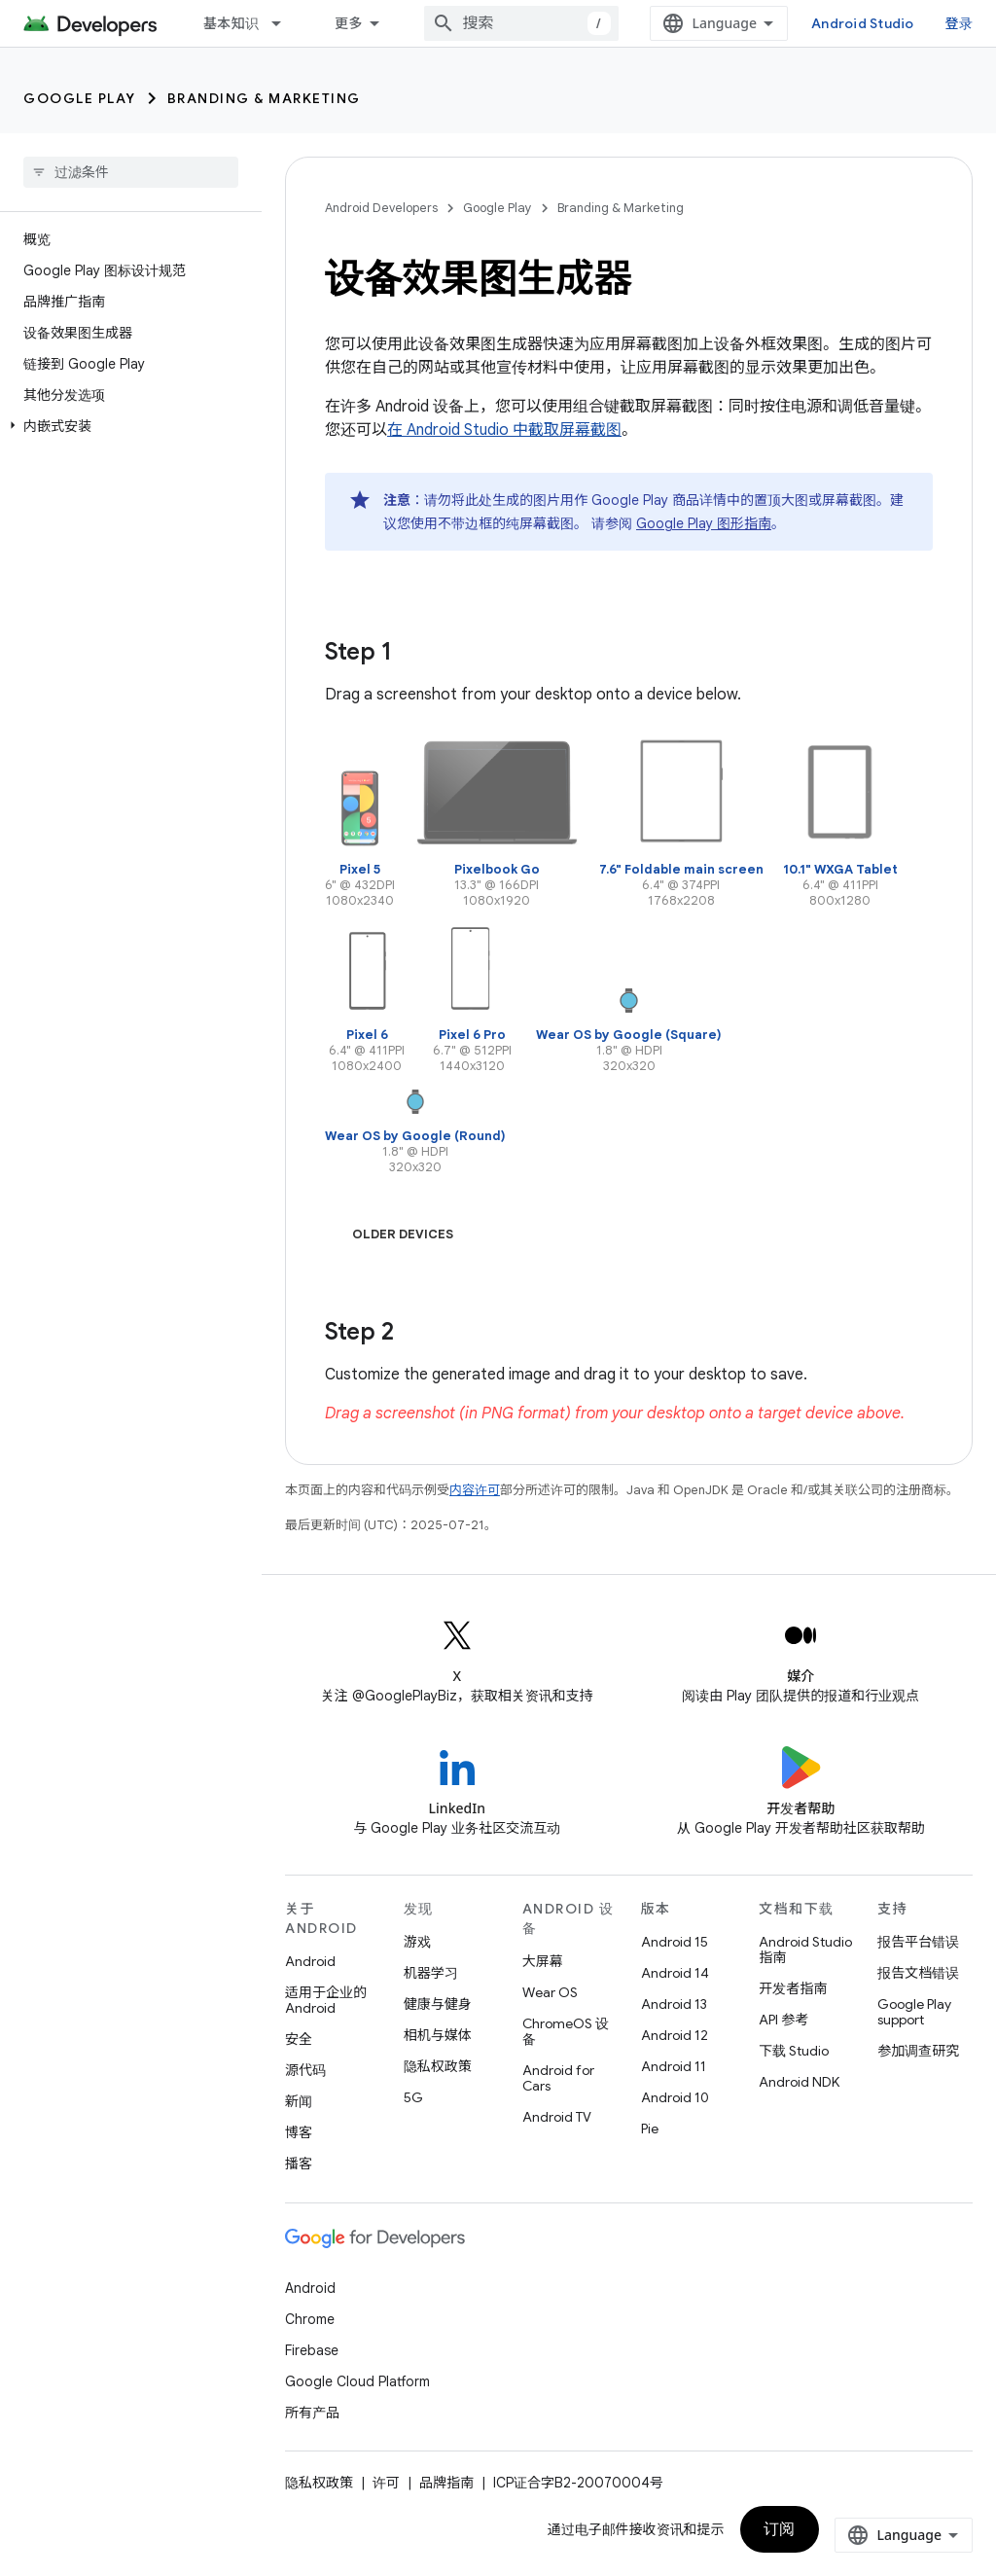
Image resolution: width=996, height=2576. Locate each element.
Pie (649, 2128)
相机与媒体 (438, 2035)
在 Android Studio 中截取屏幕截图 (504, 430)
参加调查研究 (918, 2050)
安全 (298, 2039)
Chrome (310, 2319)
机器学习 (431, 1973)
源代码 (305, 2070)
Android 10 (675, 2097)
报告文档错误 (918, 1973)
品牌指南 (446, 2482)
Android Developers (381, 207)
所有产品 (312, 2412)
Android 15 (674, 1941)
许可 (386, 2482)
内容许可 (474, 1490)
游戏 (417, 1941)
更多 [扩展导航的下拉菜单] (349, 23)
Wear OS (550, 1992)
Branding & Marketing (264, 98)
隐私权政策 (438, 2066)
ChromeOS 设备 (565, 2031)
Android (310, 1961)
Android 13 (674, 2004)
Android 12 (674, 2035)
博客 (298, 2132)
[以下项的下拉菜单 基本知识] (285, 23)
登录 (959, 23)
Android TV (556, 2117)
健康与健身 (438, 2004)
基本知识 (231, 23)
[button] (127, 426)
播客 (298, 2163)
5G (413, 2097)
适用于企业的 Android (326, 2000)
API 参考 (783, 2019)
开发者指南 (793, 1988)
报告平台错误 (918, 1941)
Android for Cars (558, 2077)
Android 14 (675, 1973)
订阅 (780, 2529)
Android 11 (673, 2066)
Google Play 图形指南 (703, 523)
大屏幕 (542, 1961)
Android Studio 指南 (805, 1949)
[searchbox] (130, 172)
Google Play (79, 98)
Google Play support (914, 2011)
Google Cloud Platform (357, 2381)
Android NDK (799, 2082)
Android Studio (862, 23)
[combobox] (521, 23)
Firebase (311, 2350)
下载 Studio (794, 2050)
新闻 (298, 2101)
